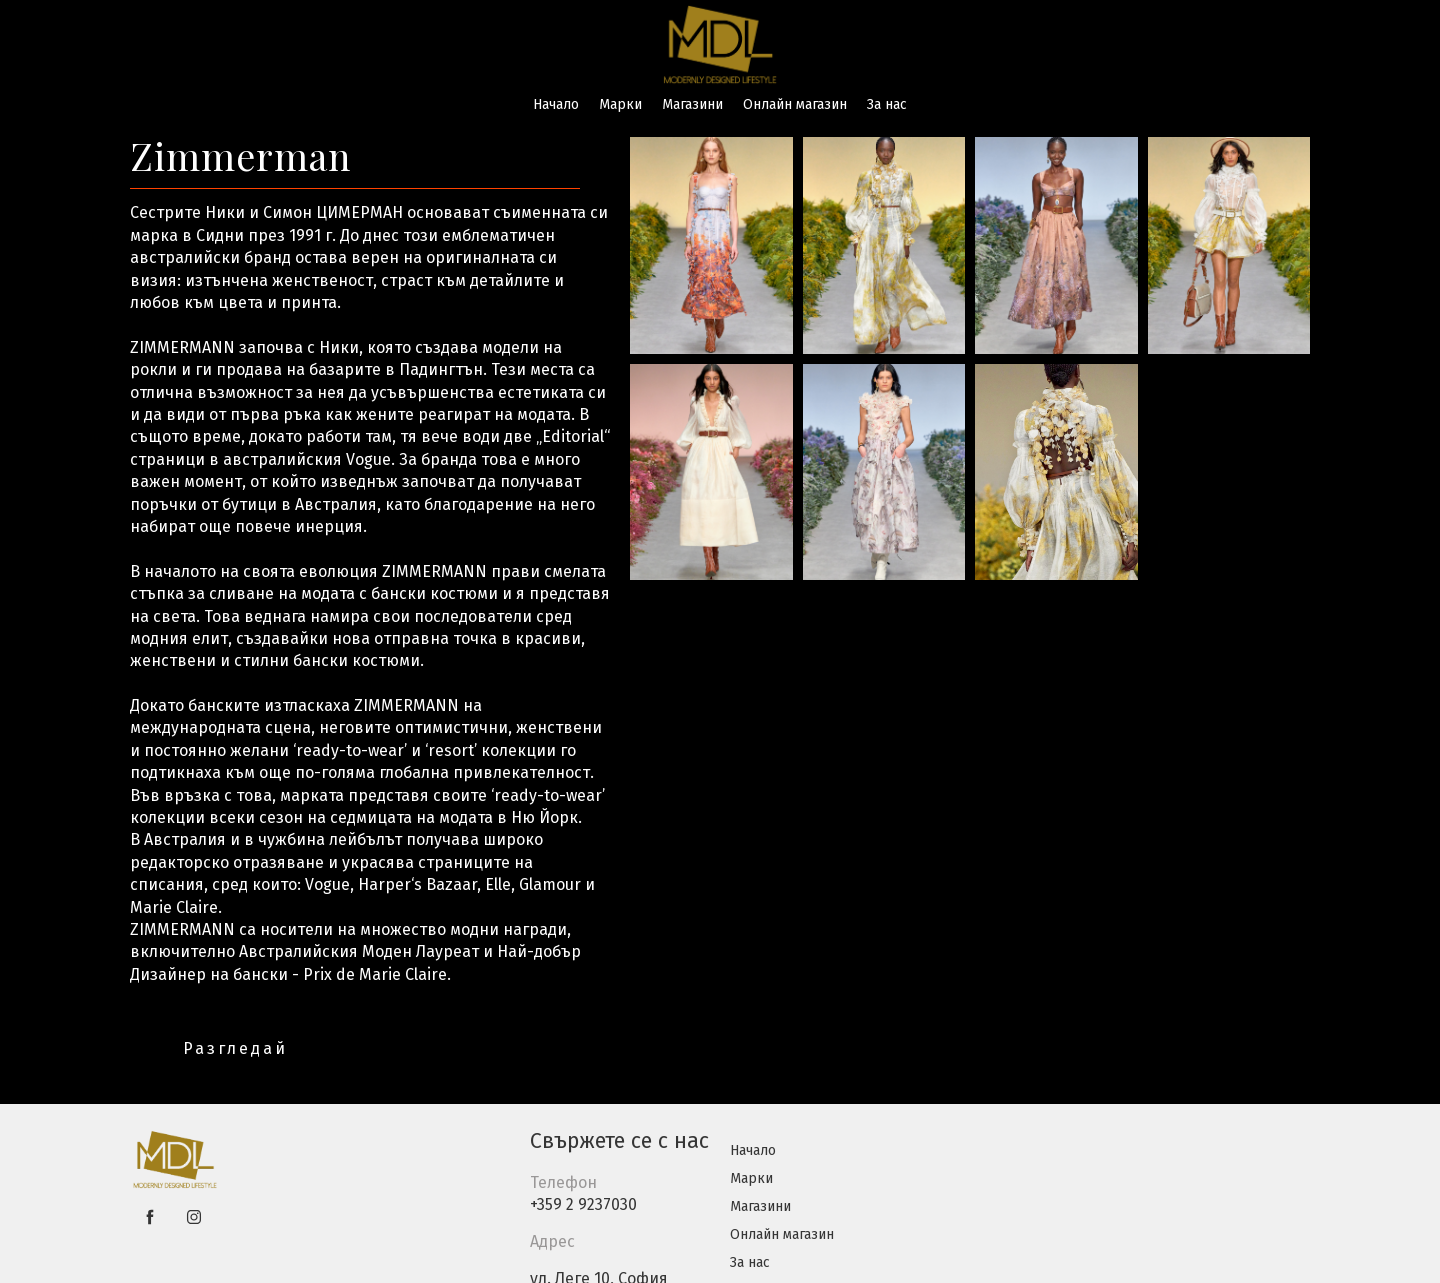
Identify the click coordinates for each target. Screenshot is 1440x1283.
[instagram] (194, 1217)
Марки (620, 104)
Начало (556, 104)
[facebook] (150, 1217)
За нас (887, 104)
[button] (234, 1048)
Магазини (692, 104)
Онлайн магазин (795, 104)
